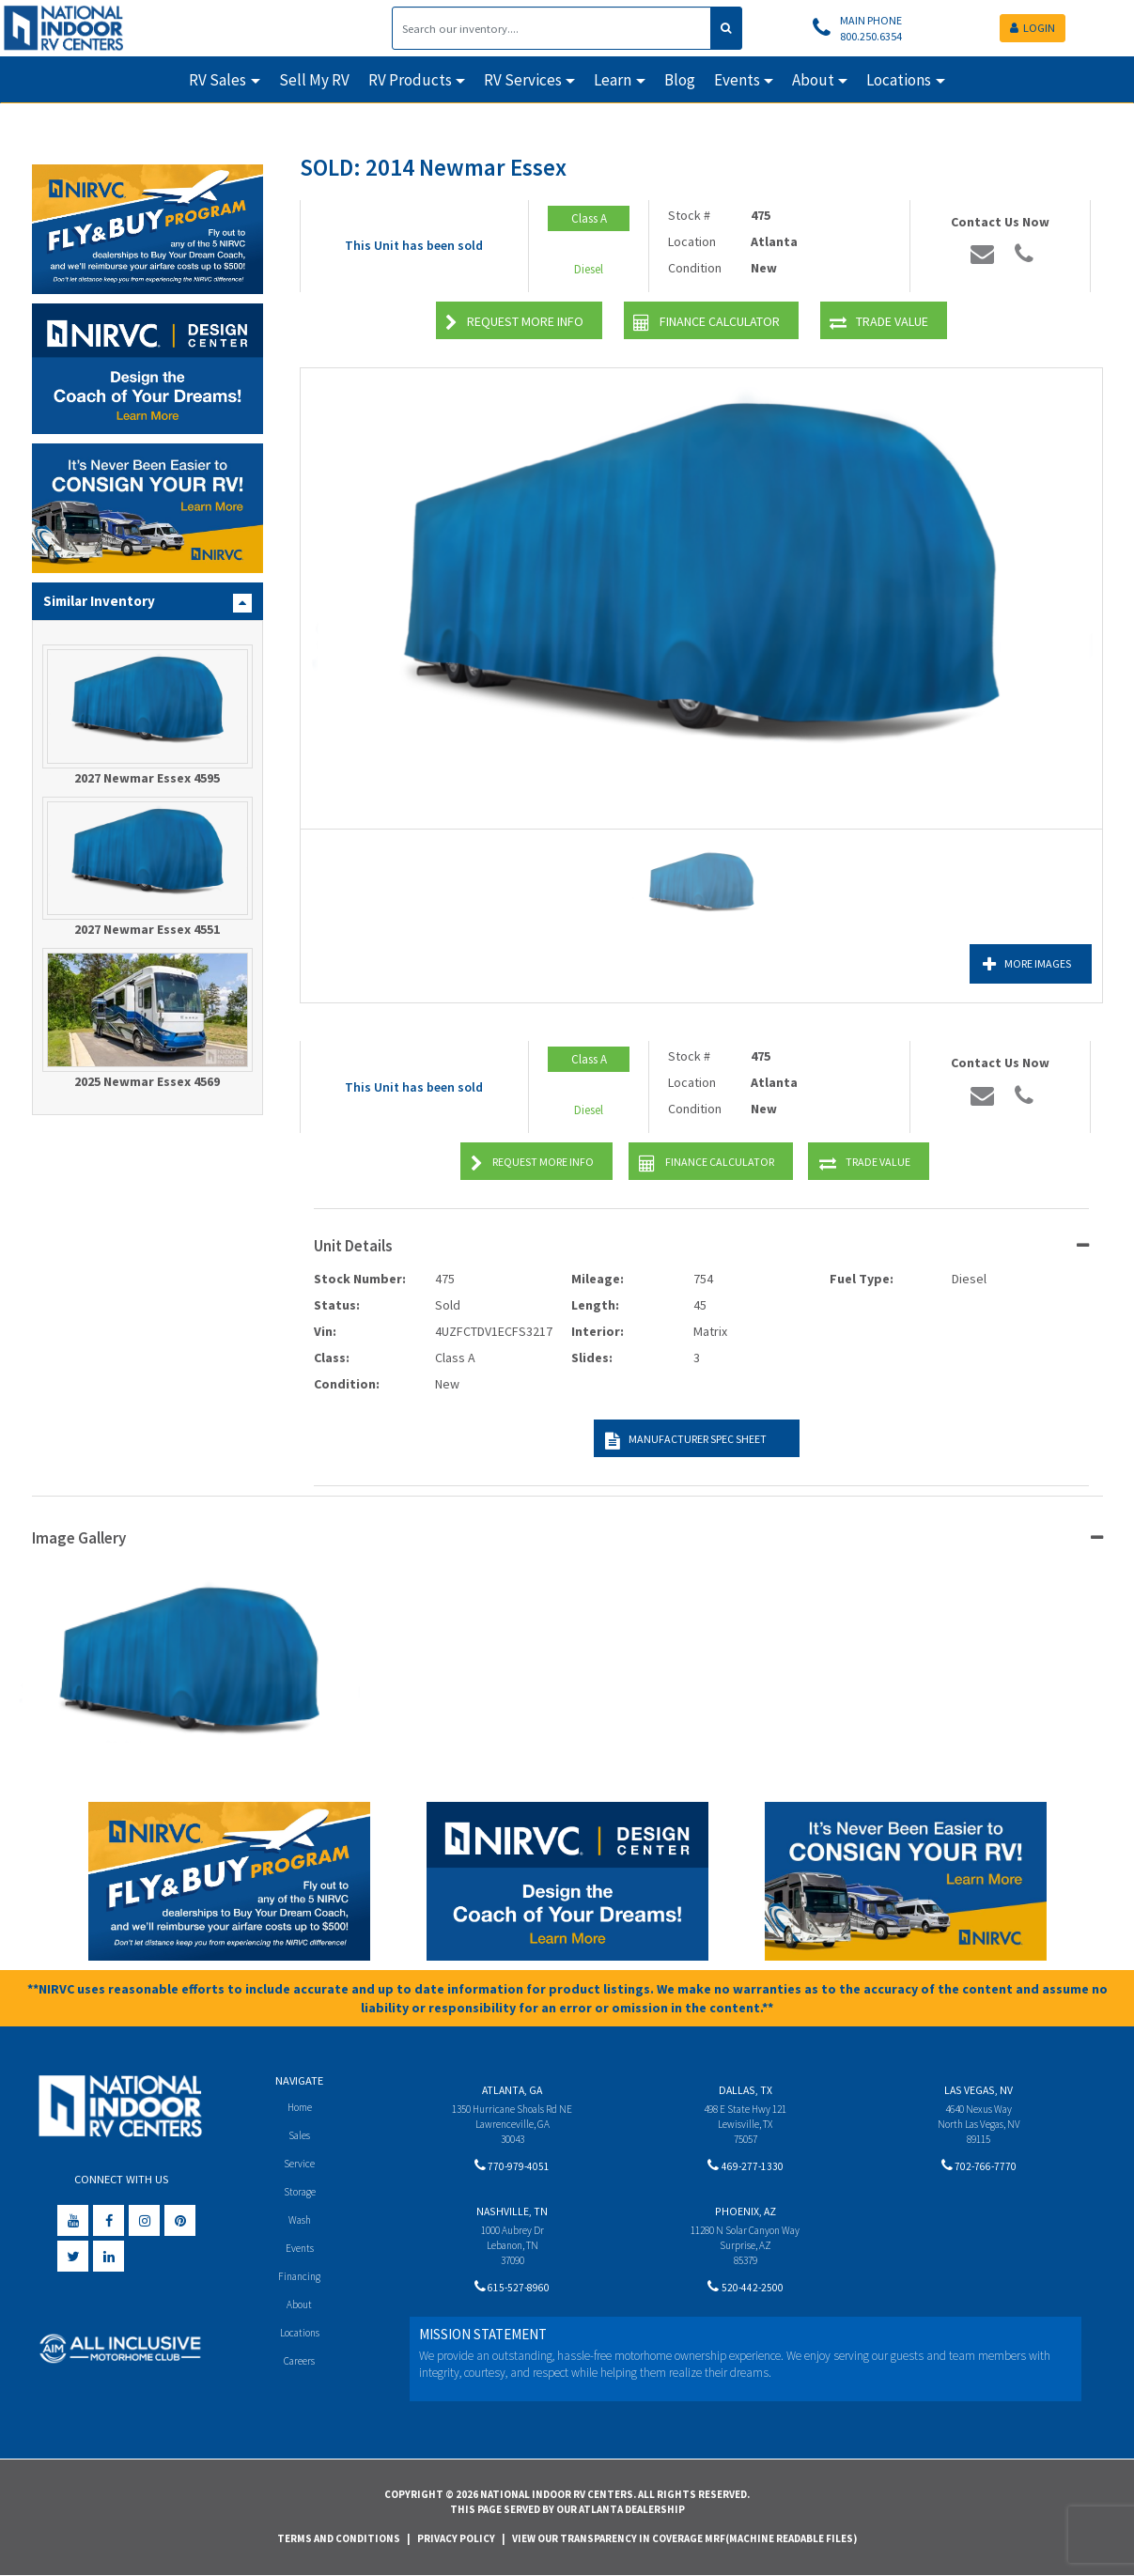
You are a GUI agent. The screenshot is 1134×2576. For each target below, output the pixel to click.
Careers (299, 2367)
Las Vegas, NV (978, 2090)
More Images (1009, 964)
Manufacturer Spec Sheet (680, 1440)
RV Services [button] (523, 80)
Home (299, 2107)
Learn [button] (612, 80)
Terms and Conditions (338, 2538)
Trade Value (879, 322)
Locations (299, 2338)
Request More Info (514, 322)
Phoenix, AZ (745, 2214)
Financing (299, 2280)
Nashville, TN (512, 2214)
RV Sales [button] (217, 80)
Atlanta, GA (512, 2090)
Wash (299, 2222)
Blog (679, 80)
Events (299, 2251)
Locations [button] (898, 80)
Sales (300, 2136)
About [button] (813, 80)
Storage (299, 2193)
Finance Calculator (706, 322)
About (299, 2309)
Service (299, 2164)
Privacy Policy (456, 2538)
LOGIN (1032, 28)
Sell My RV (314, 80)
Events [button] (737, 80)
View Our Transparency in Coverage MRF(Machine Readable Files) (684, 2538)
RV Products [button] (410, 80)
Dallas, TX (745, 2090)
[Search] (551, 28)
